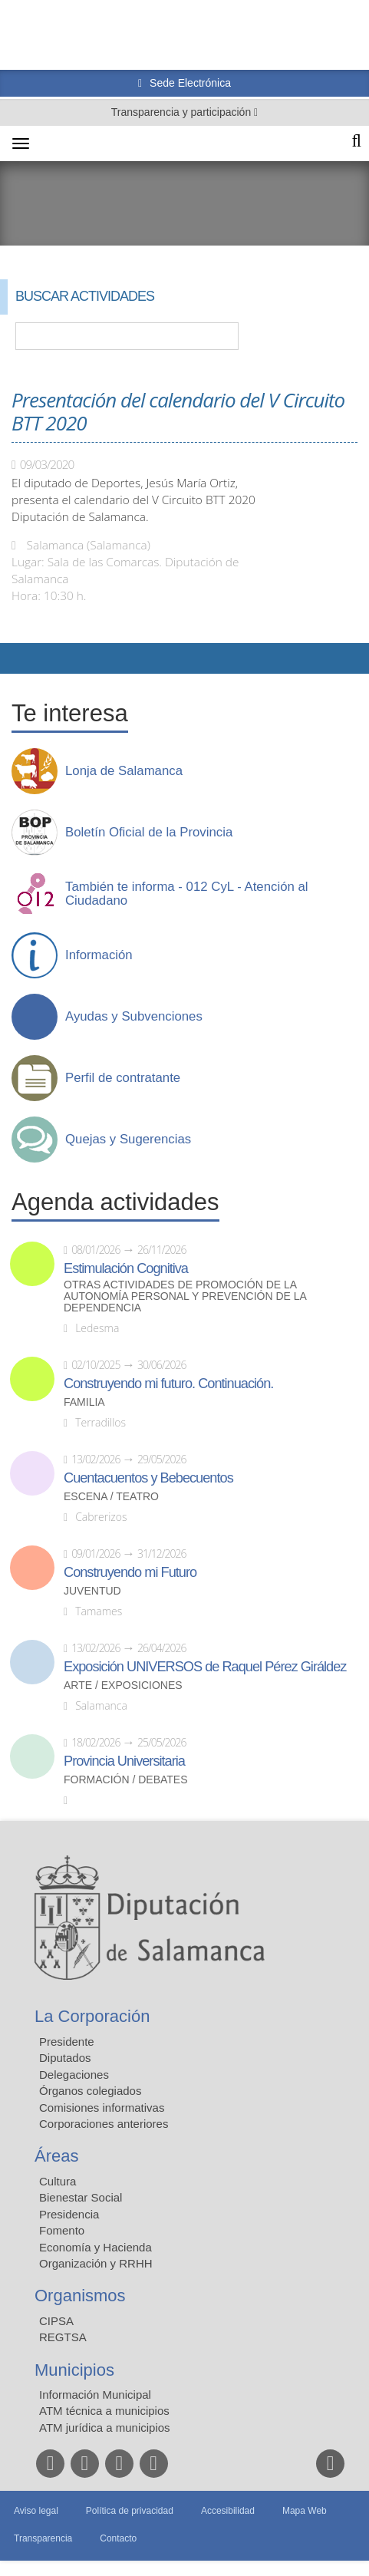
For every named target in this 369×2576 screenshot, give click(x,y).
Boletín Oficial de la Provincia (148, 832)
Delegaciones (74, 2074)
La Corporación (92, 2016)
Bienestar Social (80, 2197)
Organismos (80, 2295)
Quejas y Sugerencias (128, 1139)
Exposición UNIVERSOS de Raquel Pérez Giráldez (205, 1666)
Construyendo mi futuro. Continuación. (168, 1383)
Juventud (92, 1591)
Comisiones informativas (101, 2107)
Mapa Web (304, 2510)
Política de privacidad (129, 2510)
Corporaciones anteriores (103, 2123)
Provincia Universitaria (124, 1761)
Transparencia (43, 2538)
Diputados (65, 2057)
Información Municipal (95, 2394)
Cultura (57, 2181)
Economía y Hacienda (95, 2247)
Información (99, 955)
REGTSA (63, 2336)
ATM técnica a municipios (104, 2410)
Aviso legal (36, 2510)
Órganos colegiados (90, 2090)
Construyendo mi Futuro (130, 1572)
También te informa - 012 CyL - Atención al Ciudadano (186, 894)
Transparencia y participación (182, 112)
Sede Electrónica (189, 83)
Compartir (19, 658)
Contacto (118, 2538)
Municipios (74, 2370)
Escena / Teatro (111, 1496)
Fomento (61, 2230)
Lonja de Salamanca (124, 771)
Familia (84, 1402)
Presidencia (69, 2214)
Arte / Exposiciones (123, 1685)
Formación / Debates (126, 1780)
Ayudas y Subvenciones (134, 1017)
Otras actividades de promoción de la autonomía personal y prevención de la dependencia (185, 1296)
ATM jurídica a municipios (104, 2427)
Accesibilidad (228, 2510)
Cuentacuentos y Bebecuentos (148, 1478)
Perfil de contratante (122, 1078)
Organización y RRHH (96, 2263)
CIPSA (56, 2320)
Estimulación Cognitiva (126, 1268)
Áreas (56, 2155)
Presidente (66, 2041)
